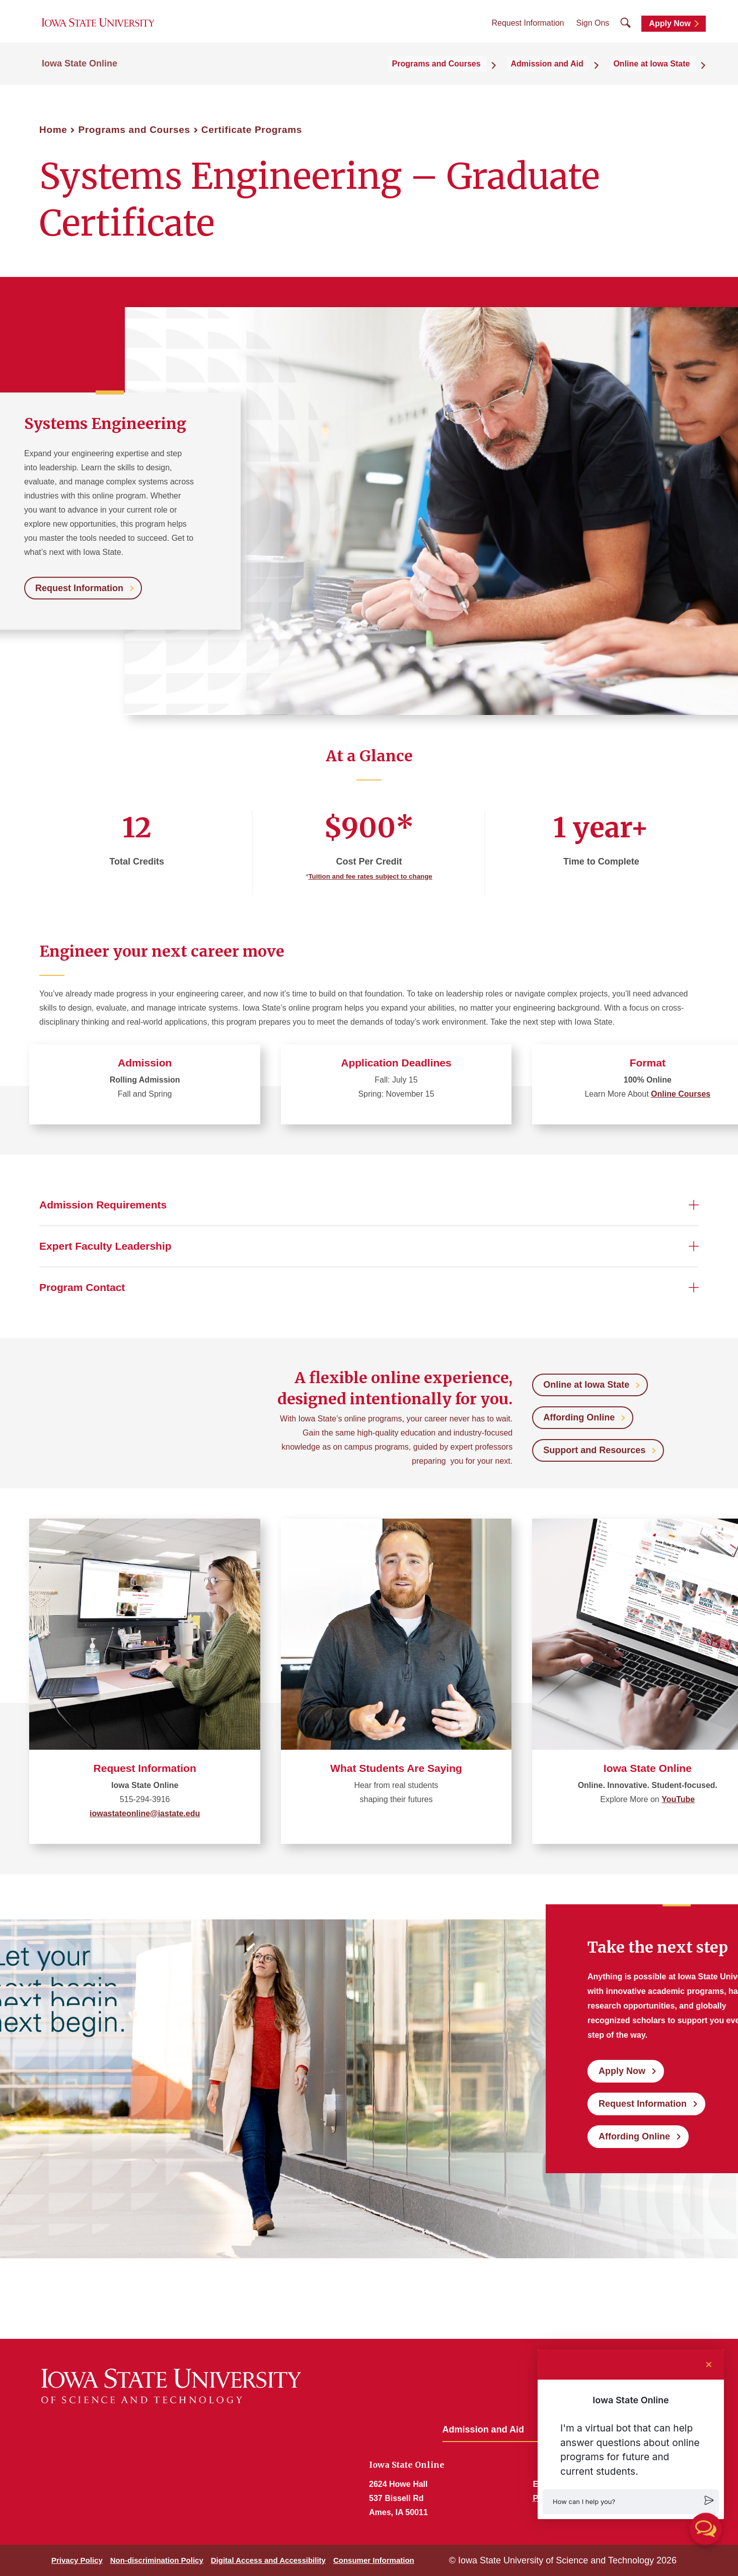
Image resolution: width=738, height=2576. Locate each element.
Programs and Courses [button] (462, 76)
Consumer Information (373, 2560)
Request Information (527, 30)
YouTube (678, 1799)
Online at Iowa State (586, 1385)
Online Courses (680, 1094)
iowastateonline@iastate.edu (145, 1813)
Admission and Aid (483, 2429)
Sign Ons (593, 30)
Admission (145, 1062)
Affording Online (579, 1417)
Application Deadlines (396, 1062)
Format (648, 1062)
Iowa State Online (79, 76)
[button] (631, 2501)
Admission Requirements (103, 1204)
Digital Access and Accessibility (268, 2560)
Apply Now (670, 31)
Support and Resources (594, 1450)
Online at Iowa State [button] (658, 76)
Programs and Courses (134, 129)
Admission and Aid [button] (563, 76)
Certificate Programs (251, 129)
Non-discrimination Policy (156, 2560)
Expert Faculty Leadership (105, 1246)
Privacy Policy (77, 2560)
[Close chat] (709, 2364)
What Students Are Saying (396, 1768)
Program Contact (82, 1287)
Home (53, 129)
